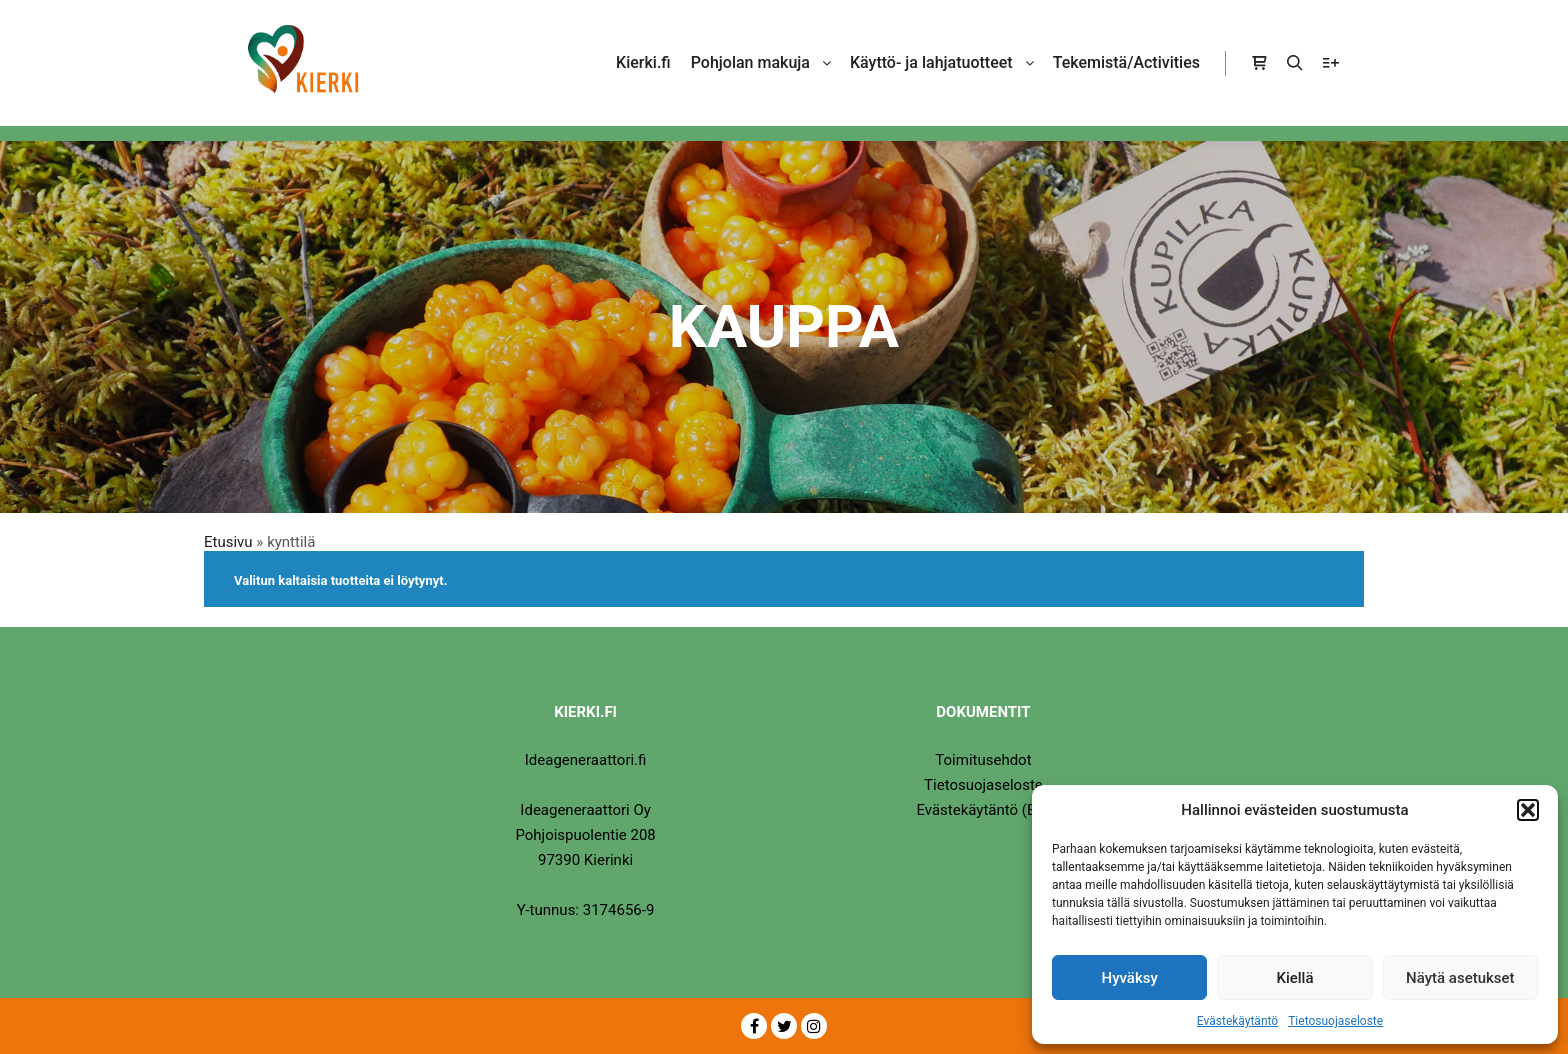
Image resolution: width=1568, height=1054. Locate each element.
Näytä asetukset (1460, 978)
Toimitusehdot (983, 760)
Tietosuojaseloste (1335, 1021)
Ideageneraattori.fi (586, 760)
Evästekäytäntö (1237, 1021)
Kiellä (1294, 978)
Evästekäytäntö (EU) (983, 810)
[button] (1528, 810)
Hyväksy (1130, 978)
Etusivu (228, 542)
